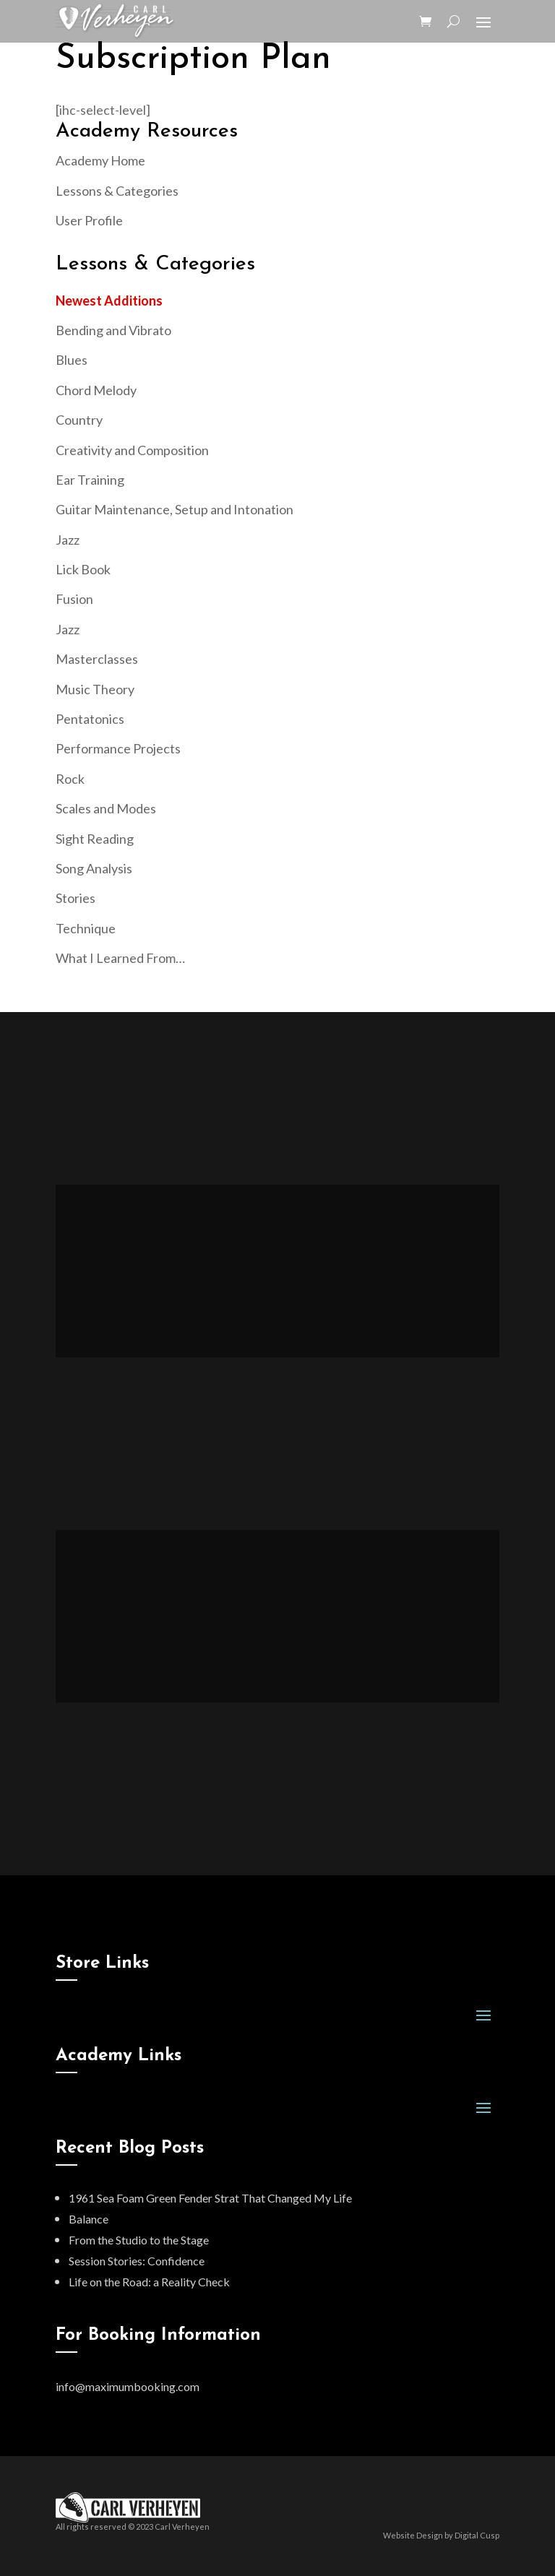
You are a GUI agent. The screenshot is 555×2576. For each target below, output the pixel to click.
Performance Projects (118, 748)
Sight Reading (95, 839)
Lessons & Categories (117, 191)
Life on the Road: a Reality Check (149, 2281)
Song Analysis (94, 868)
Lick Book (83, 569)
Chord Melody (96, 390)
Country (79, 420)
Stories (75, 898)
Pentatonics (90, 719)
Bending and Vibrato (113, 330)
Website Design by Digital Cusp (441, 2535)
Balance (88, 2219)
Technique (86, 928)
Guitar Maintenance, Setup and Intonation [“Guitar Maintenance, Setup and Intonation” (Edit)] (174, 509)
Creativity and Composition (132, 450)
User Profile (89, 220)
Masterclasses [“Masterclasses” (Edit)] (97, 659)
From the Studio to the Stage (139, 2240)
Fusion (74, 599)
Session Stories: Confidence (137, 2261)
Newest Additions (109, 300)
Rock (70, 779)
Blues (71, 360)
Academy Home (100, 160)
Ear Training (90, 480)
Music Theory (95, 689)
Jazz (67, 540)
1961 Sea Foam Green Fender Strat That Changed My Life (210, 2198)
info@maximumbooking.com (127, 2386)
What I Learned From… (120, 958)
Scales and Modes (106, 808)
